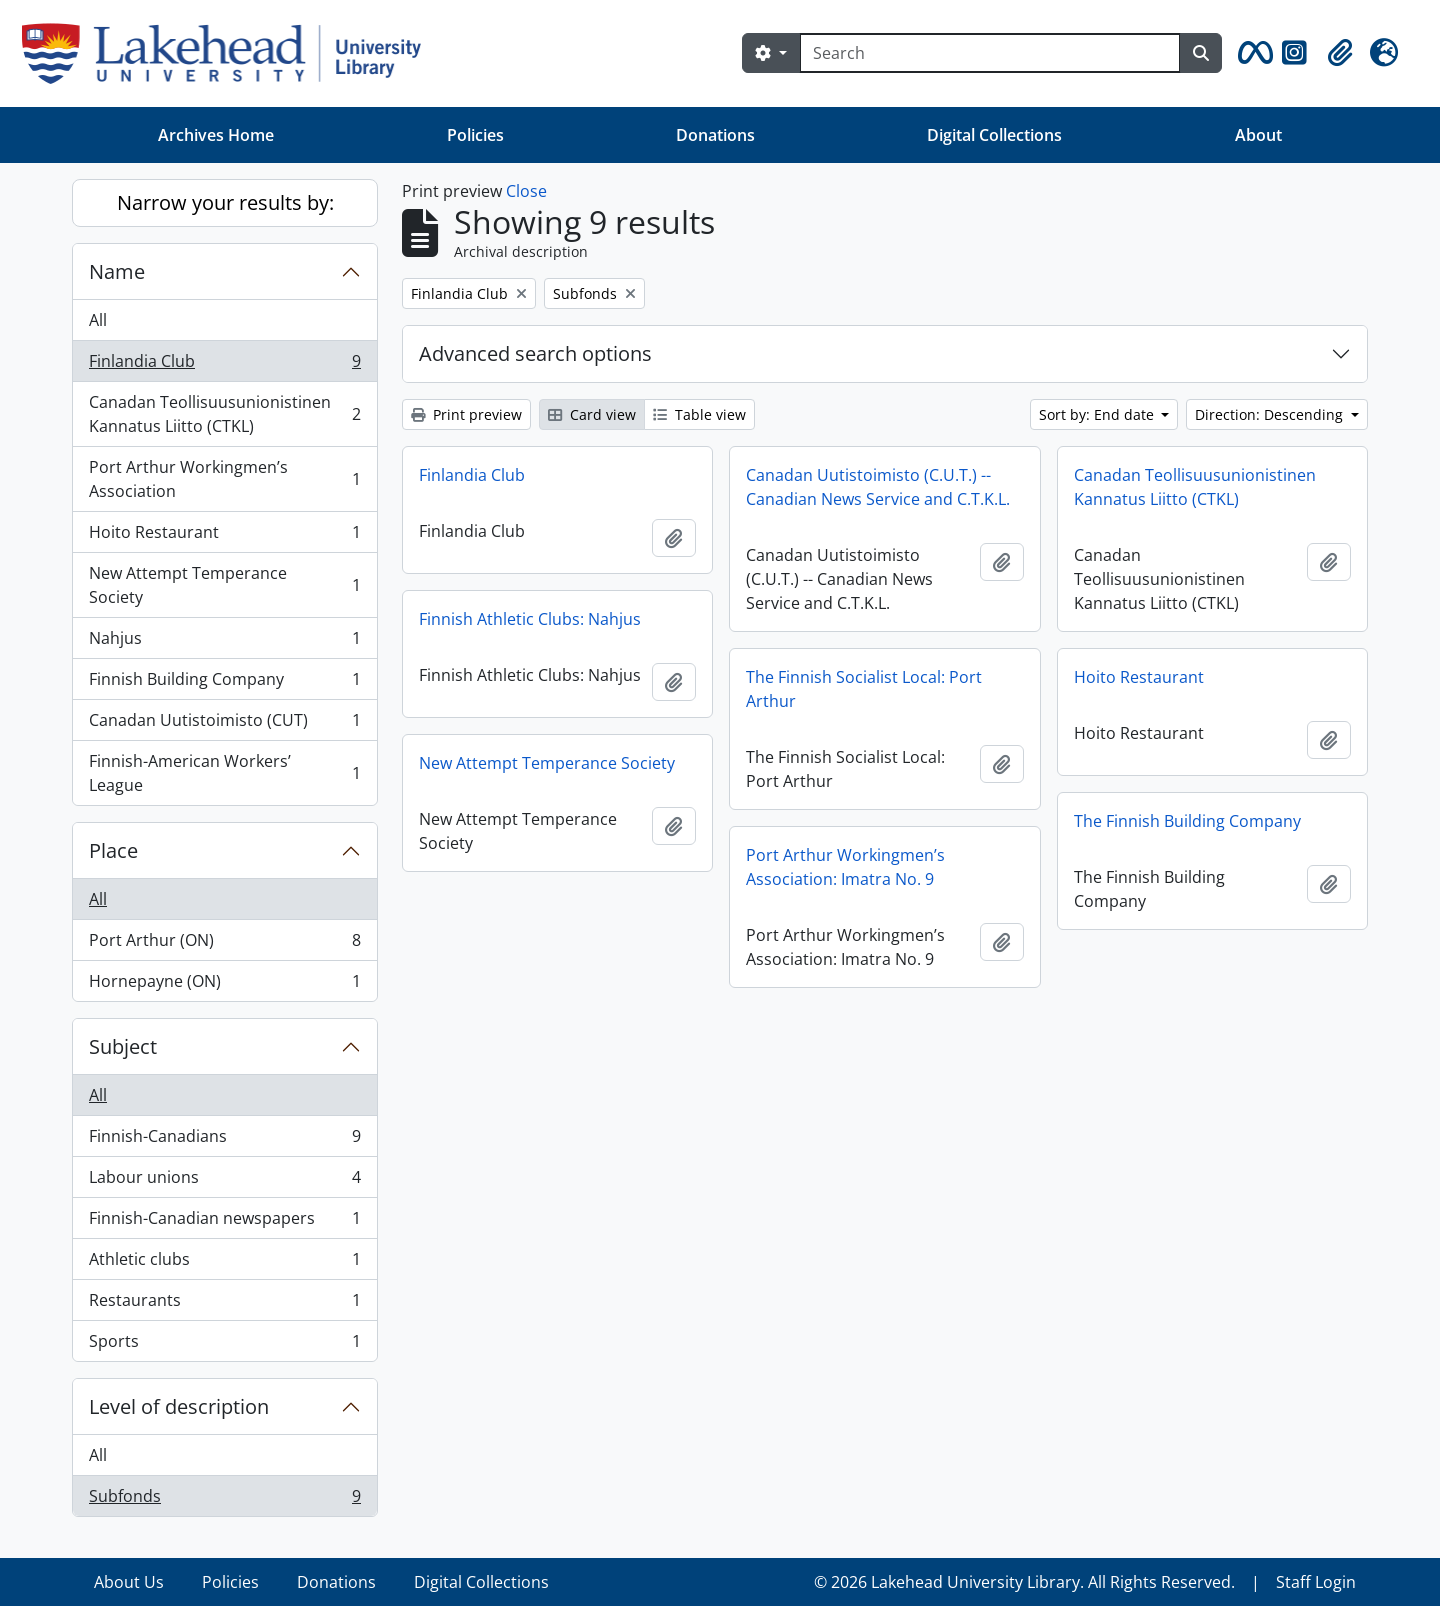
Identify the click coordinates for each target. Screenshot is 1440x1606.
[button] (1252, 53)
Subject (123, 1046)
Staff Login (1316, 1582)
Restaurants (224, 1304)
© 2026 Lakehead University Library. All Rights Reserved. (1024, 1582)
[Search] (990, 53)
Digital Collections (994, 135)
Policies (475, 135)
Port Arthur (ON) (224, 944)
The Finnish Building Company (1187, 821)
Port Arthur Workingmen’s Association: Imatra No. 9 (845, 867)
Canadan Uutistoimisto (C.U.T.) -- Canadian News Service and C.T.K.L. (878, 487)
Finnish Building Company (224, 683)
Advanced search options (535, 353)
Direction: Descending (1271, 414)
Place (113, 850)
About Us (129, 1582)
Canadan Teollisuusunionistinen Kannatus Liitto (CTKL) (224, 414)
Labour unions (224, 1181)
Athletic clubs (224, 1263)
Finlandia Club (224, 365)
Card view (592, 414)
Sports (224, 1345)
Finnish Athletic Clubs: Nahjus (530, 619)
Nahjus (224, 642)
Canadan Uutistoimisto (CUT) (224, 724)
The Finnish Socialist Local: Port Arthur (864, 689)
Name (117, 271)
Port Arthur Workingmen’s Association (224, 479)
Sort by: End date (1098, 414)
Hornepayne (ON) (224, 985)
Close (526, 191)
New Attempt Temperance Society (224, 585)
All (98, 320)
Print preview (466, 414)
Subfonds (224, 1500)
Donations (715, 135)
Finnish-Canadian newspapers (224, 1222)
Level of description (179, 1406)
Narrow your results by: (225, 202)
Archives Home (216, 135)
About (1258, 135)
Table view (699, 414)
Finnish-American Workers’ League (224, 773)
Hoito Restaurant (224, 536)
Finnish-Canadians (224, 1140)
